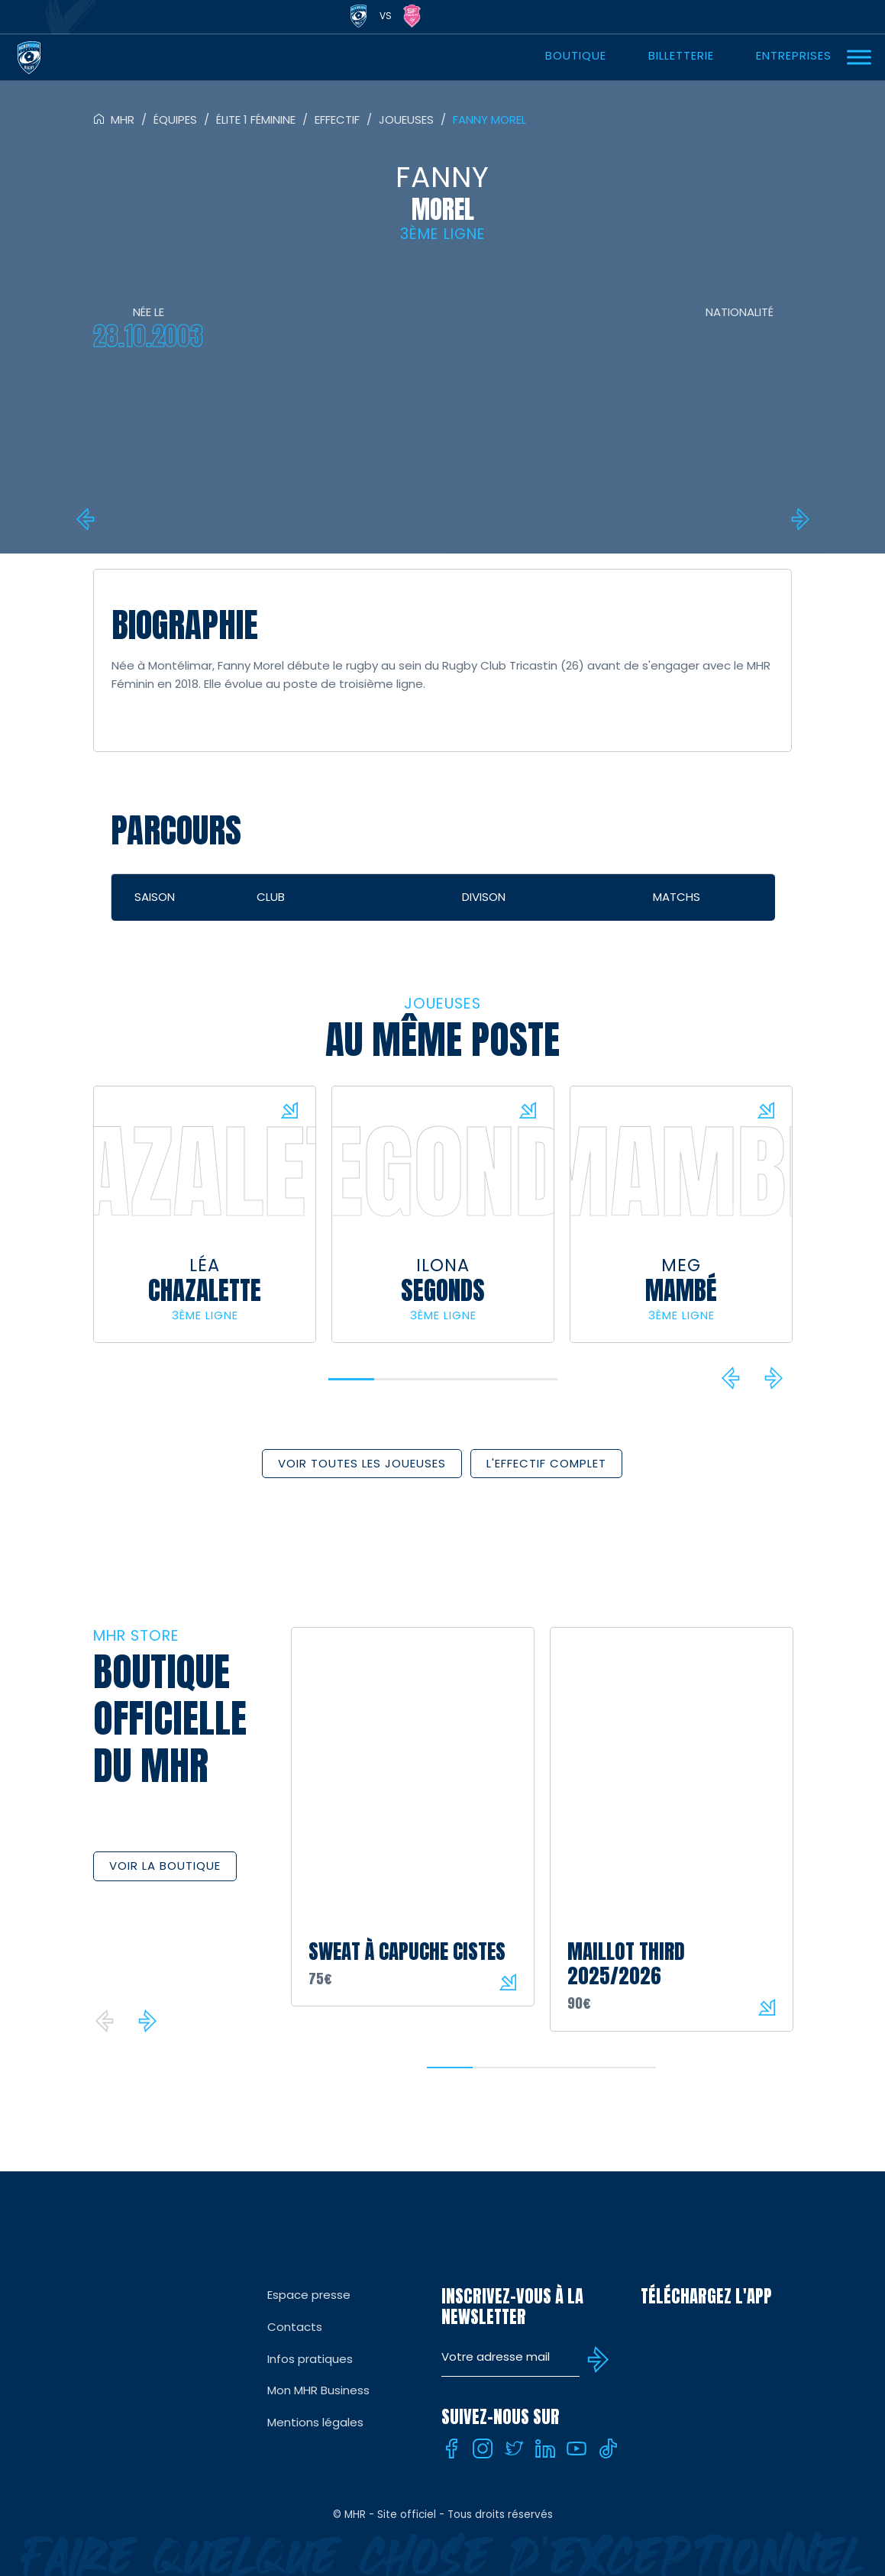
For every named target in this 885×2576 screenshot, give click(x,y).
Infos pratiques (310, 2359)
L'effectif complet (546, 1463)
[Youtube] (576, 2448)
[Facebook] (451, 2448)
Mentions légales (315, 2422)
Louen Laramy (87, 519)
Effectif (337, 119)
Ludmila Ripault (797, 519)
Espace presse (308, 2295)
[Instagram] (483, 2448)
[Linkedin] (545, 2448)
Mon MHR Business (318, 2390)
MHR (122, 119)
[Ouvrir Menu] (859, 57)
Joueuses (406, 119)
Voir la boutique (165, 1866)
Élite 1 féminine (256, 119)
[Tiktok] (608, 2448)
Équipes (175, 119)
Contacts (294, 2327)
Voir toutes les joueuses (362, 1463)
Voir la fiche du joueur (289, 1110)
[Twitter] (514, 2448)
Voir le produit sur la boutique (508, 1982)
